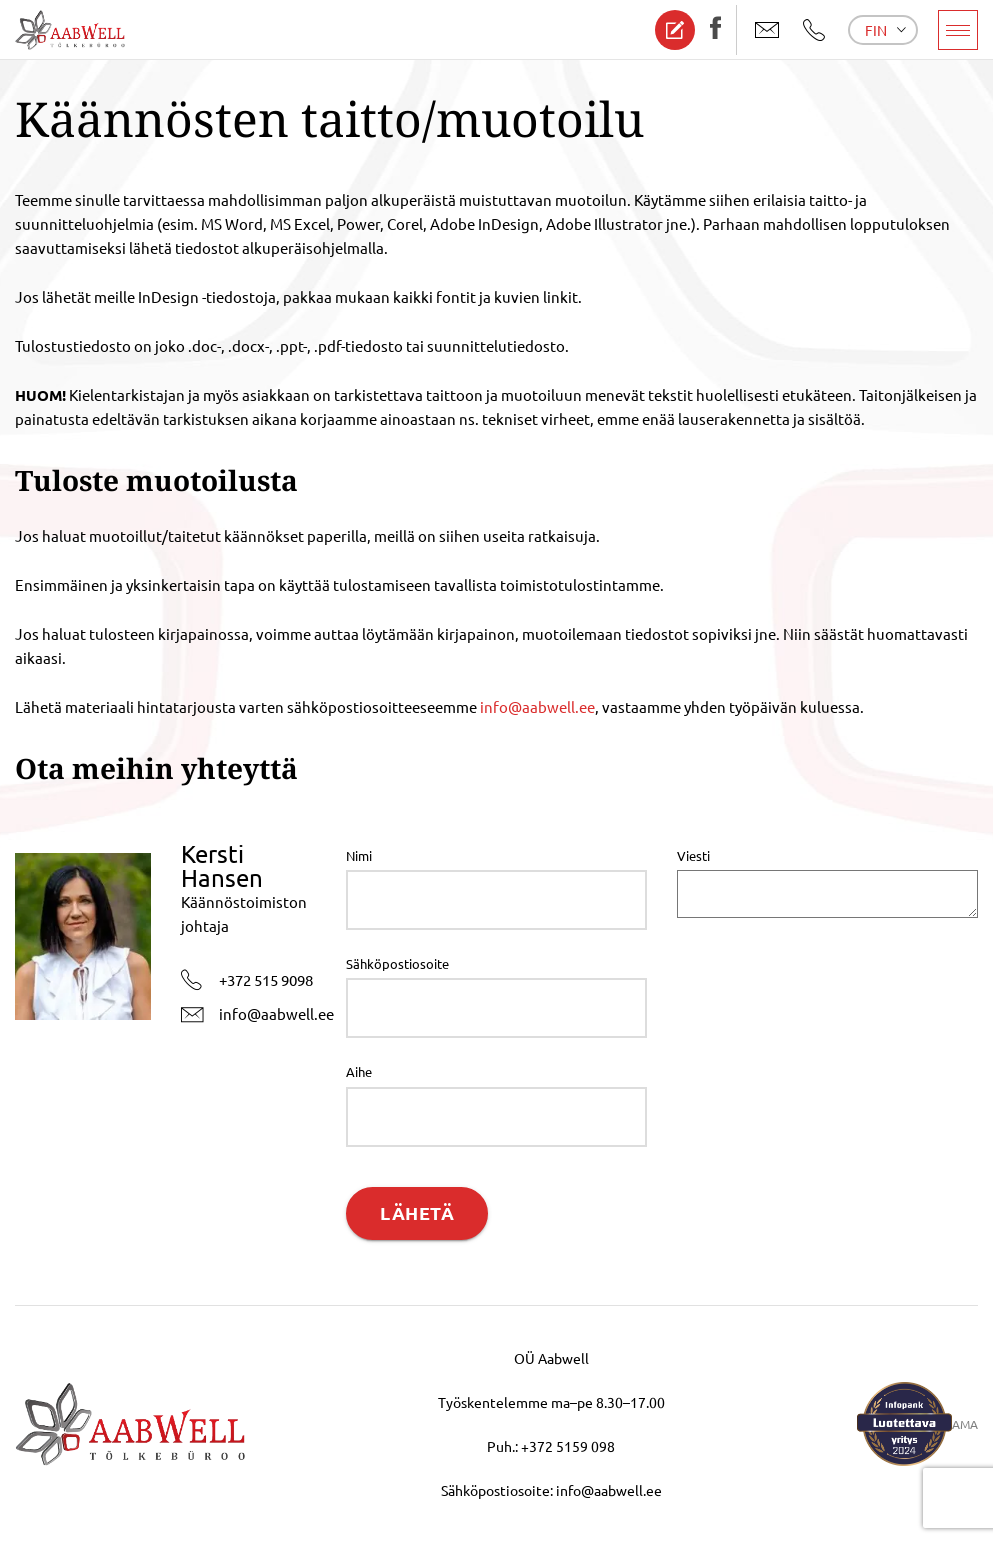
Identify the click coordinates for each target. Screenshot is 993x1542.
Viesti (693, 855)
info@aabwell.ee (537, 706)
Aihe (359, 1071)
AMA (965, 1424)
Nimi (359, 855)
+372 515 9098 (247, 980)
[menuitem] (883, 30)
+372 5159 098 (568, 1446)
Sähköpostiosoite (397, 963)
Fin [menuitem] (876, 30)
